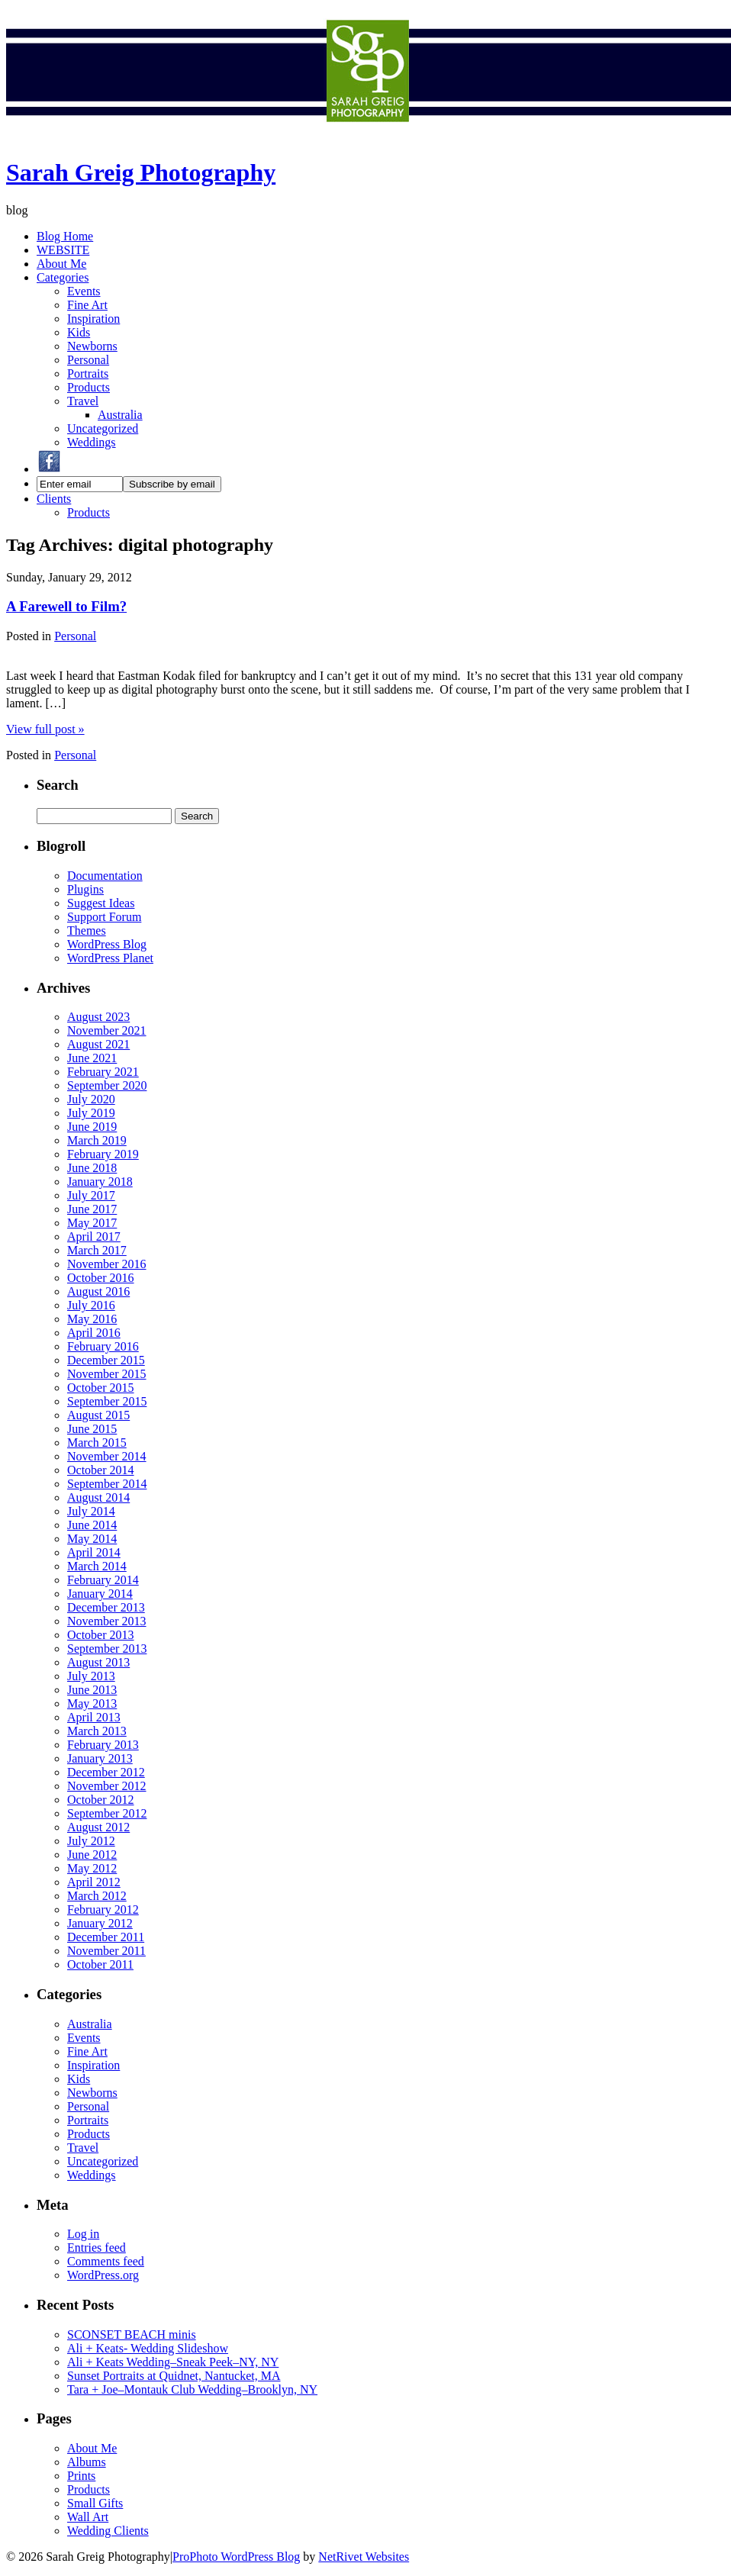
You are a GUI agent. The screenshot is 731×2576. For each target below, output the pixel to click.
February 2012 (103, 1909)
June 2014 (92, 1524)
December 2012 (106, 1772)
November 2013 (107, 1621)
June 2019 (92, 1126)
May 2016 (92, 1318)
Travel (82, 400)
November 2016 (107, 1263)
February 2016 (103, 1346)
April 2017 (94, 1236)
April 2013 (94, 1717)
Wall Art (87, 2516)
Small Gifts (95, 2503)
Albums (86, 2461)
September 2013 (107, 1648)
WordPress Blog (107, 944)
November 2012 (107, 1785)
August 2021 (98, 1044)
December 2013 (106, 1607)
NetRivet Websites (363, 2556)
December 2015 (106, 1360)
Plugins (85, 889)
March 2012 (97, 1895)
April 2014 (94, 1552)
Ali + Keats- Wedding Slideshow (147, 2348)
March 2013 (97, 1730)
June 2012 (92, 1854)
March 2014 (97, 1566)
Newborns (92, 346)
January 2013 (100, 1758)
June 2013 (92, 1689)
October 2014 (100, 1469)
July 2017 (91, 1195)
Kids (78, 332)
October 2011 (100, 1964)
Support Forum (104, 916)
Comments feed (105, 2261)
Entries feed (96, 2247)
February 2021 (103, 1071)
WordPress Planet (110, 958)
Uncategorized (102, 428)
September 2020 (107, 1085)
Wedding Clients (108, 2530)
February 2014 (103, 1579)
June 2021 (92, 1057)
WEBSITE (63, 249)
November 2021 (107, 1030)
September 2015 (107, 1401)
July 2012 (91, 1840)
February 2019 (103, 1154)
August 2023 (98, 1016)
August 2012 (98, 1827)
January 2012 (100, 1923)
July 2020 (91, 1099)
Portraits (87, 373)
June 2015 (92, 1428)
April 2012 (94, 1882)
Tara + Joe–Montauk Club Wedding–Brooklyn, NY (192, 2389)
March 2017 (97, 1250)
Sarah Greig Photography (140, 172)
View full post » (45, 729)
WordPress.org (103, 2274)
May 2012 (92, 1868)
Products (88, 387)
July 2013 (91, 1676)
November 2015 (107, 1373)
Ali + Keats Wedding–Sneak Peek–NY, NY (173, 2361)
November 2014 (107, 1456)
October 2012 (100, 1799)
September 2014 (107, 1483)
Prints (81, 2475)
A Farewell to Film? (66, 606)
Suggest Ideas (100, 903)
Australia (120, 414)
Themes (86, 930)
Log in (83, 2233)
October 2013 (100, 1634)
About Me (61, 263)
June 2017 (92, 1209)
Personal (88, 359)
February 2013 (103, 1744)
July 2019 (91, 1112)
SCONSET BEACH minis (131, 2334)
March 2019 (97, 1140)
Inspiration (93, 318)
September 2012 (107, 1813)
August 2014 (98, 1497)
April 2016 (94, 1332)
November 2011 (106, 1950)
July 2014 (91, 1511)
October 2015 (100, 1387)
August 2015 (98, 1415)
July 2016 (91, 1305)
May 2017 (92, 1222)
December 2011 (105, 1936)
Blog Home (65, 236)
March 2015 (97, 1442)
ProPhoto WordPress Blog (236, 2556)
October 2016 (100, 1277)
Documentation (105, 875)
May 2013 (92, 1703)
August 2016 (98, 1291)
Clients (54, 498)
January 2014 (100, 1593)
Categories (63, 277)
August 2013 (98, 1662)
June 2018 (92, 1167)
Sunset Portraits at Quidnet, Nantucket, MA (174, 2375)
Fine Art (87, 304)
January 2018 (100, 1181)
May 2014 (92, 1538)
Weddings (91, 442)
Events (84, 291)
